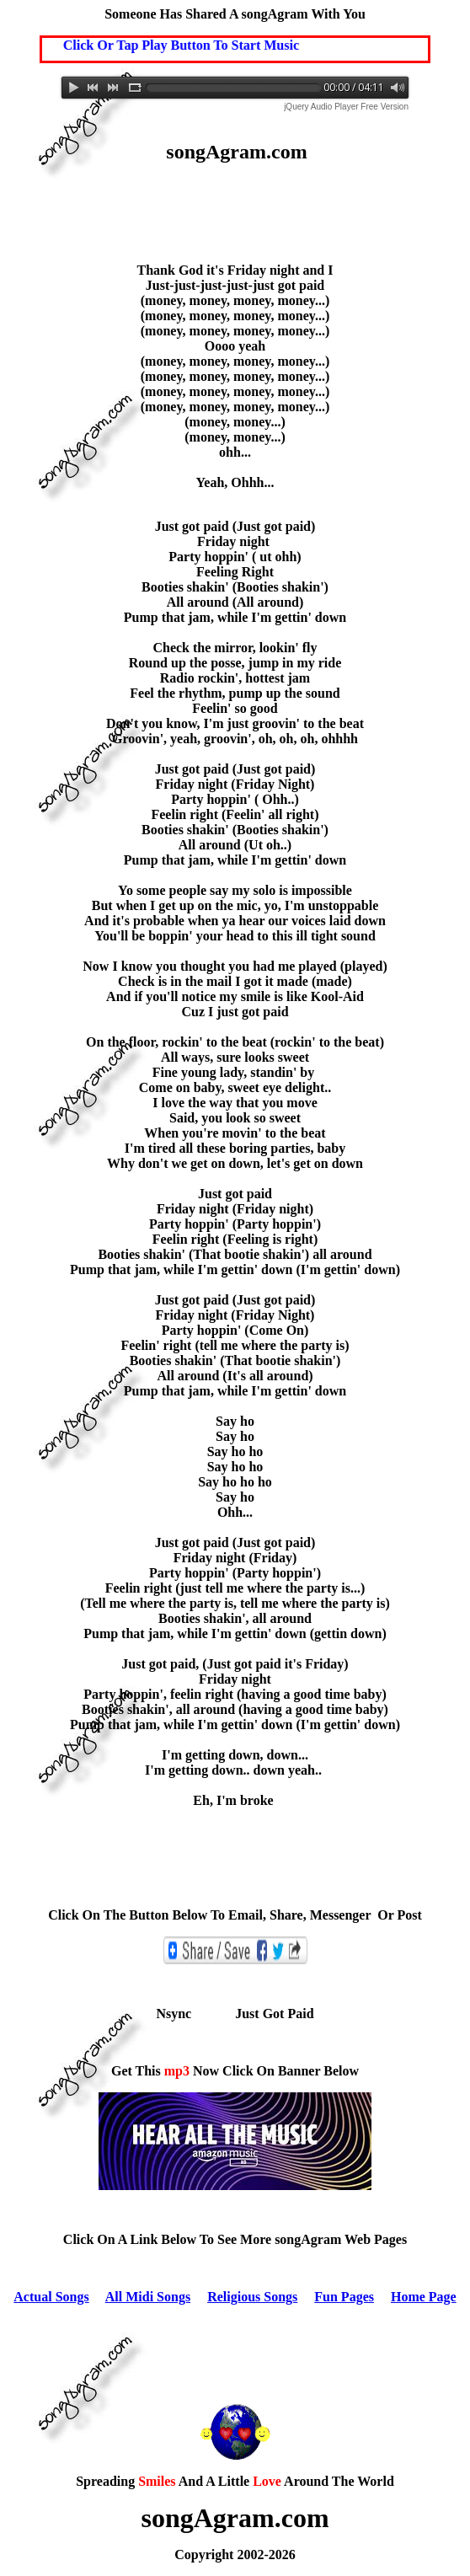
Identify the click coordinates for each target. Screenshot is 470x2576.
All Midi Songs (147, 2296)
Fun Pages (344, 2296)
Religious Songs (252, 2296)
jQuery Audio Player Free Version (346, 106)
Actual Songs (50, 2296)
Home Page (424, 2296)
